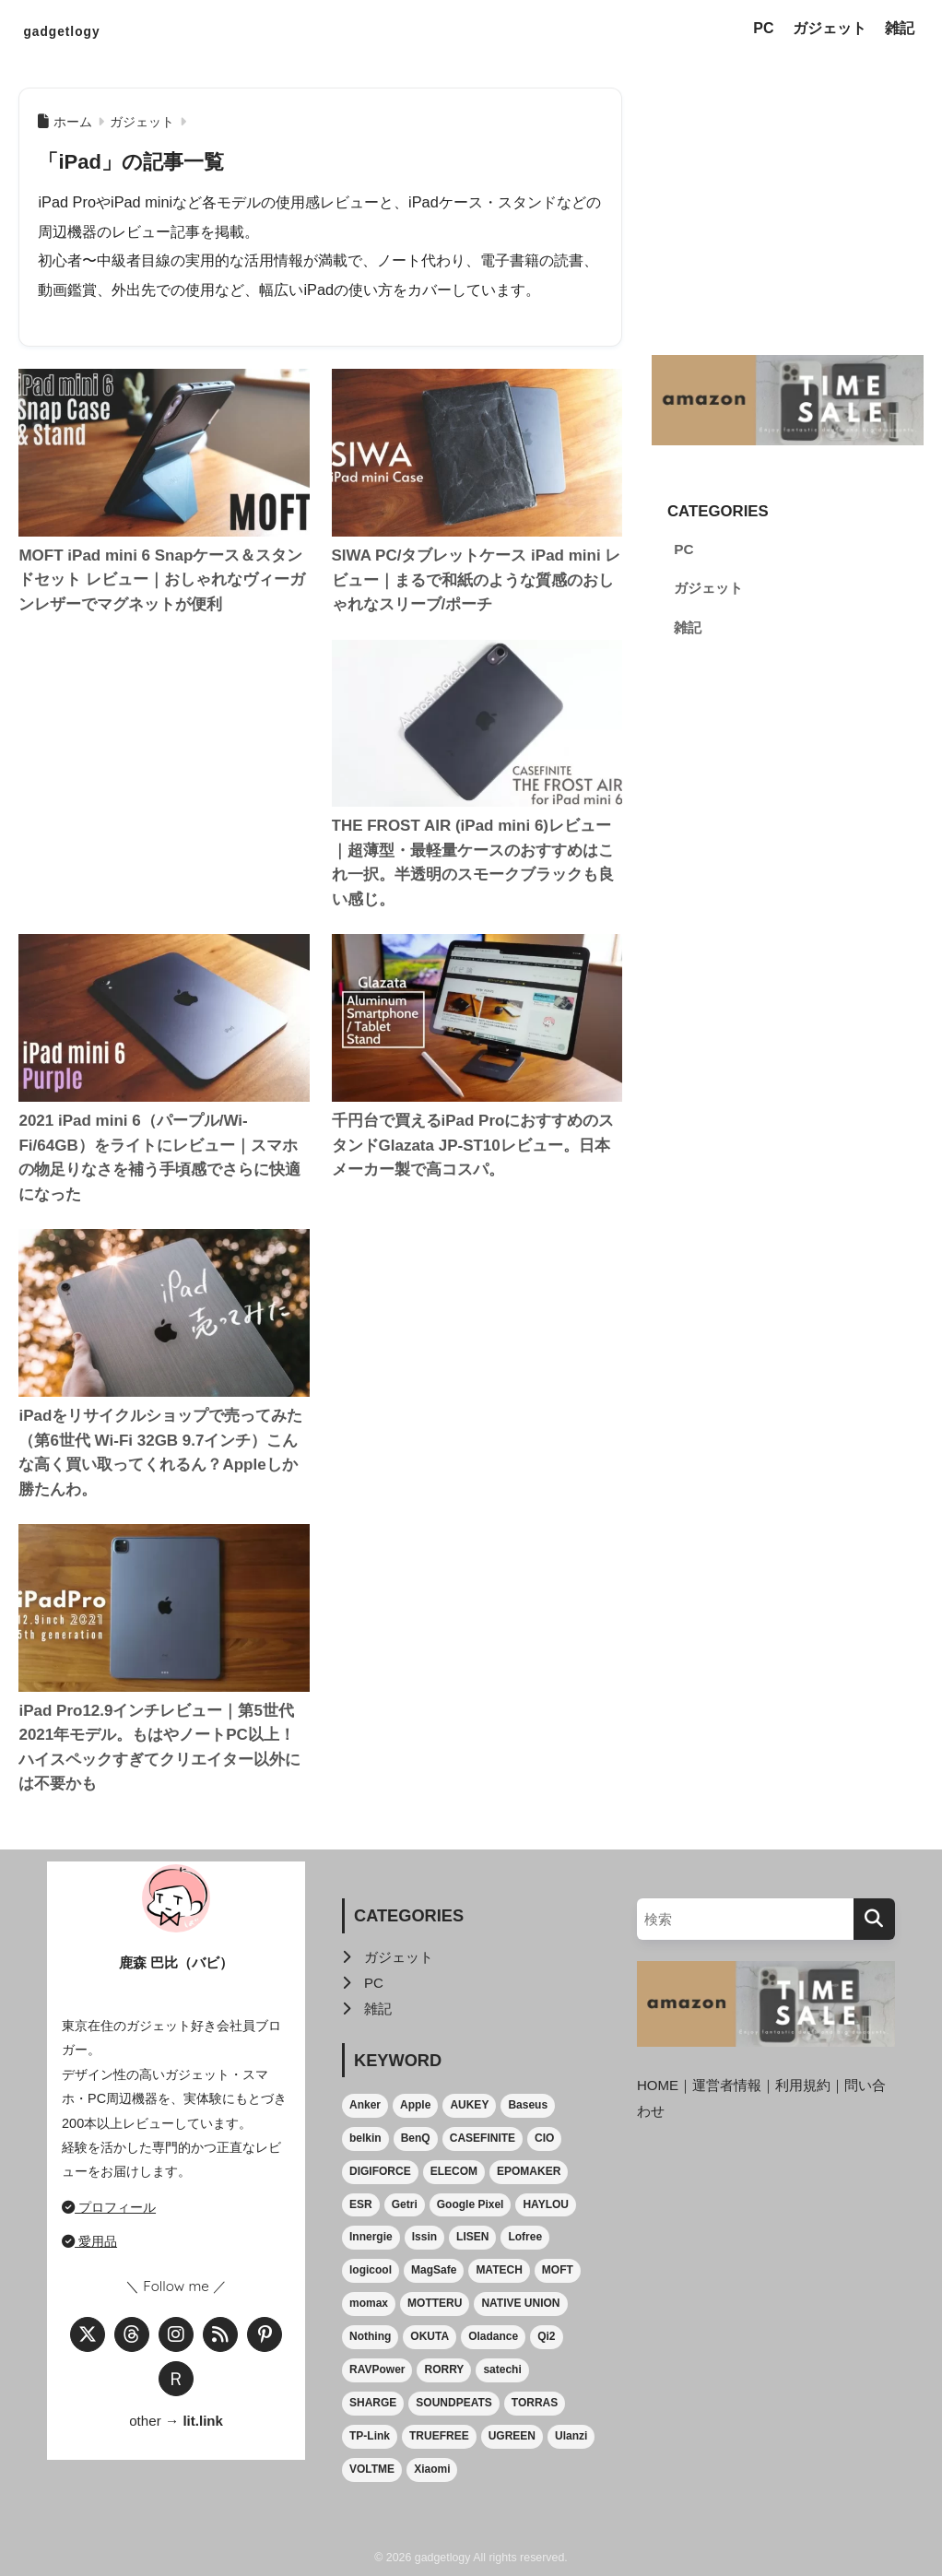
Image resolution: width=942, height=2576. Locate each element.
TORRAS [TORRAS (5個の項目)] (535, 2402)
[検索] (874, 1919)
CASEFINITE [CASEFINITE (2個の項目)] (482, 2138)
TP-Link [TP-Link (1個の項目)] (369, 2435)
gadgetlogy (84, 29)
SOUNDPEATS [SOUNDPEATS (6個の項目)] (453, 2402)
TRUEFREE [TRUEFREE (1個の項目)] (439, 2435)
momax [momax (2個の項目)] (368, 2303)
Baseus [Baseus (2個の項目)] (528, 2104)
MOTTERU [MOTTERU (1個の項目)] (434, 2303)
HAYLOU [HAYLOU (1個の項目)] (546, 2204)
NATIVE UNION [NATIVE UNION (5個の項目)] (520, 2303)
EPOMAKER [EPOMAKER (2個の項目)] (528, 2171)
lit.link (203, 2420)
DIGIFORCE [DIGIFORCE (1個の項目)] (380, 2171)
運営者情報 (727, 2085)
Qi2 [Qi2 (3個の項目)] (546, 2336)
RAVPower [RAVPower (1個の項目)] (377, 2369)
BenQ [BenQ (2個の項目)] (415, 2138)
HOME (658, 2085)
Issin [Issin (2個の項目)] (424, 2236)
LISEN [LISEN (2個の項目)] (472, 2236)
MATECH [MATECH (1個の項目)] (499, 2269)
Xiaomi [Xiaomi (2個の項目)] (432, 2469)
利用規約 (803, 2085)
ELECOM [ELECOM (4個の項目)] (453, 2171)
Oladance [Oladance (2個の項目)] (493, 2336)
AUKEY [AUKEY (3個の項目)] (469, 2104)
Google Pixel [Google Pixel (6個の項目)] (470, 2204)
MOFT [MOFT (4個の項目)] (557, 2269)
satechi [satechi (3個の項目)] (502, 2369)
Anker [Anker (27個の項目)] (365, 2104)
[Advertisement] (163, 754)
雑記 (899, 28)
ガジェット (829, 28)
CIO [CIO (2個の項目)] (544, 2138)
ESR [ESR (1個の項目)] (360, 2204)
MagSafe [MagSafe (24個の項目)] (433, 2269)
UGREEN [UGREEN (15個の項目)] (512, 2435)
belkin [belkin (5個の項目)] (365, 2138)
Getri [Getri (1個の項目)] (405, 2204)
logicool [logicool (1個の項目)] (370, 2269)
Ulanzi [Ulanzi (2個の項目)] (571, 2435)
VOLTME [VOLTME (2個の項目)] (371, 2469)
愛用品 (89, 2241)
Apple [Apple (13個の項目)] (415, 2104)
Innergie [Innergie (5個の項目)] (371, 2236)
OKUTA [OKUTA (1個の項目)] (429, 2336)
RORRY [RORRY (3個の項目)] (444, 2369)
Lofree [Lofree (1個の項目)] (525, 2236)
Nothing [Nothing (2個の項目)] (370, 2336)
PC (763, 28)
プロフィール (109, 2207)
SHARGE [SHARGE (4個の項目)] (372, 2402)
